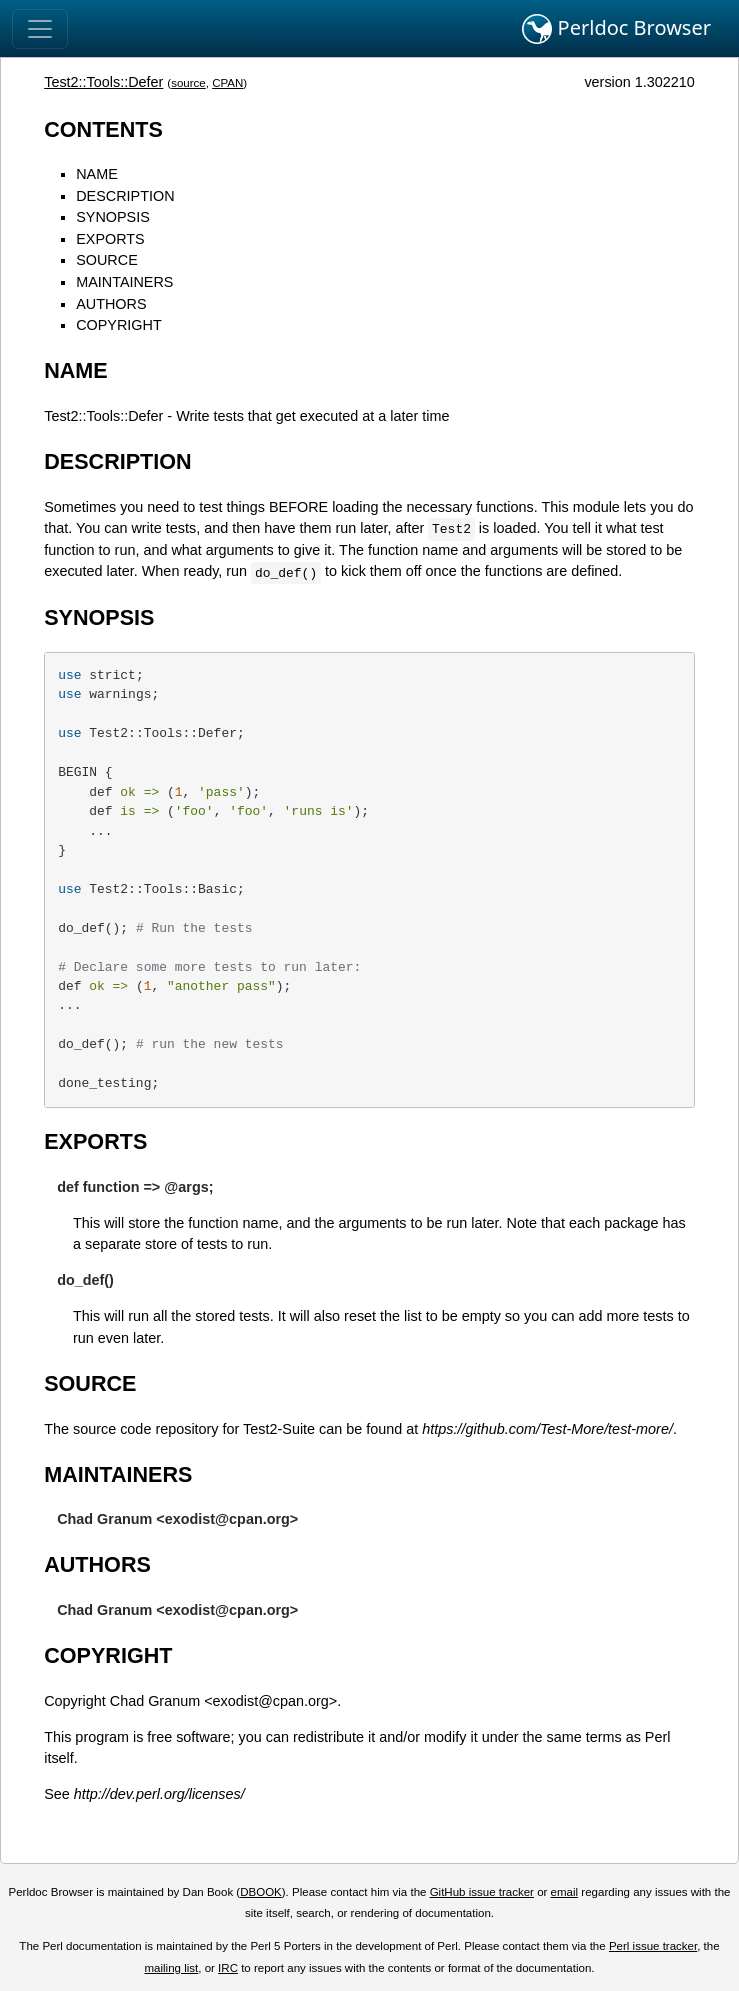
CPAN (227, 83)
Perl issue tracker (653, 1946)
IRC (228, 1968)
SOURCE (107, 260)
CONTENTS (103, 129)
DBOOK (261, 1892)
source (188, 83)
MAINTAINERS (124, 282)
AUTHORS (111, 304)
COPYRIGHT (119, 325)
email (565, 1892)
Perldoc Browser (616, 29)
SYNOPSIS (113, 217)
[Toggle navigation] (40, 29)
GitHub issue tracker (482, 1892)
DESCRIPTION (125, 196)
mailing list (172, 1968)
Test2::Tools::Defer (103, 82)
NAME (97, 174)
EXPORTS (110, 239)
